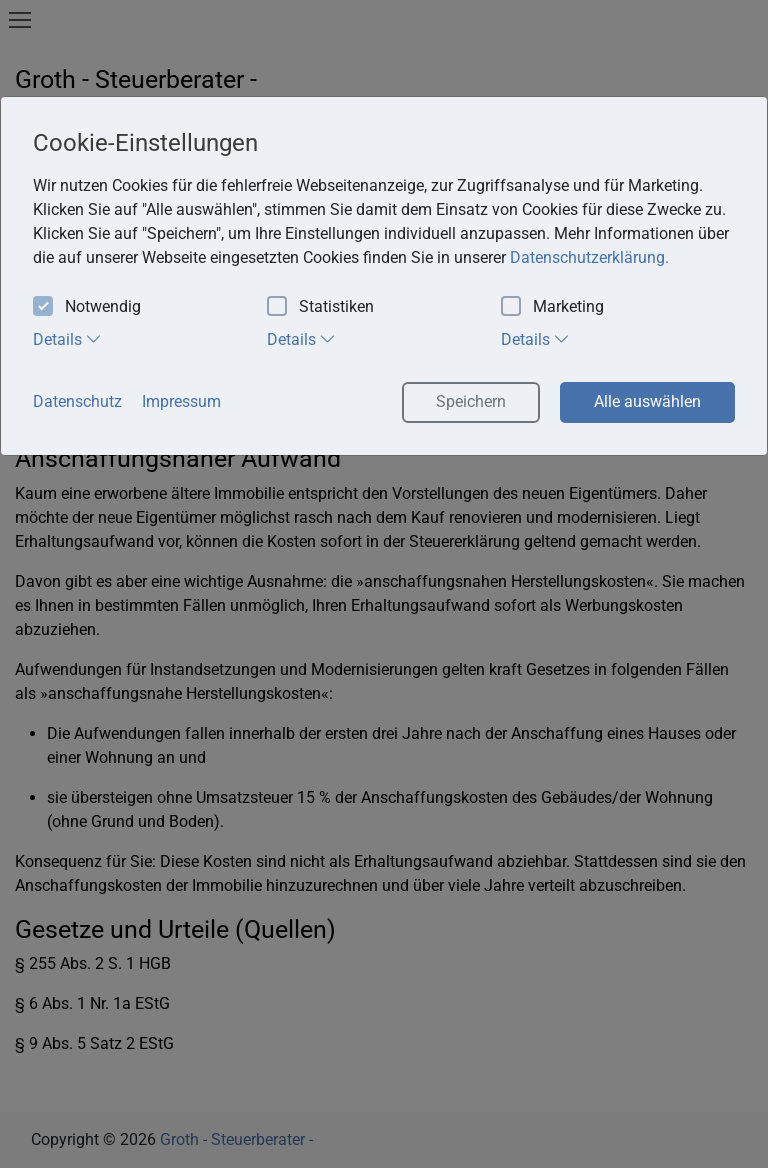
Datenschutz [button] (77, 401)
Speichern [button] (471, 401)
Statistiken (320, 307)
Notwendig (87, 307)
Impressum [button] (181, 401)
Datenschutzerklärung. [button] (589, 257)
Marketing (552, 307)
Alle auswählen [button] (647, 401)
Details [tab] (67, 339)
